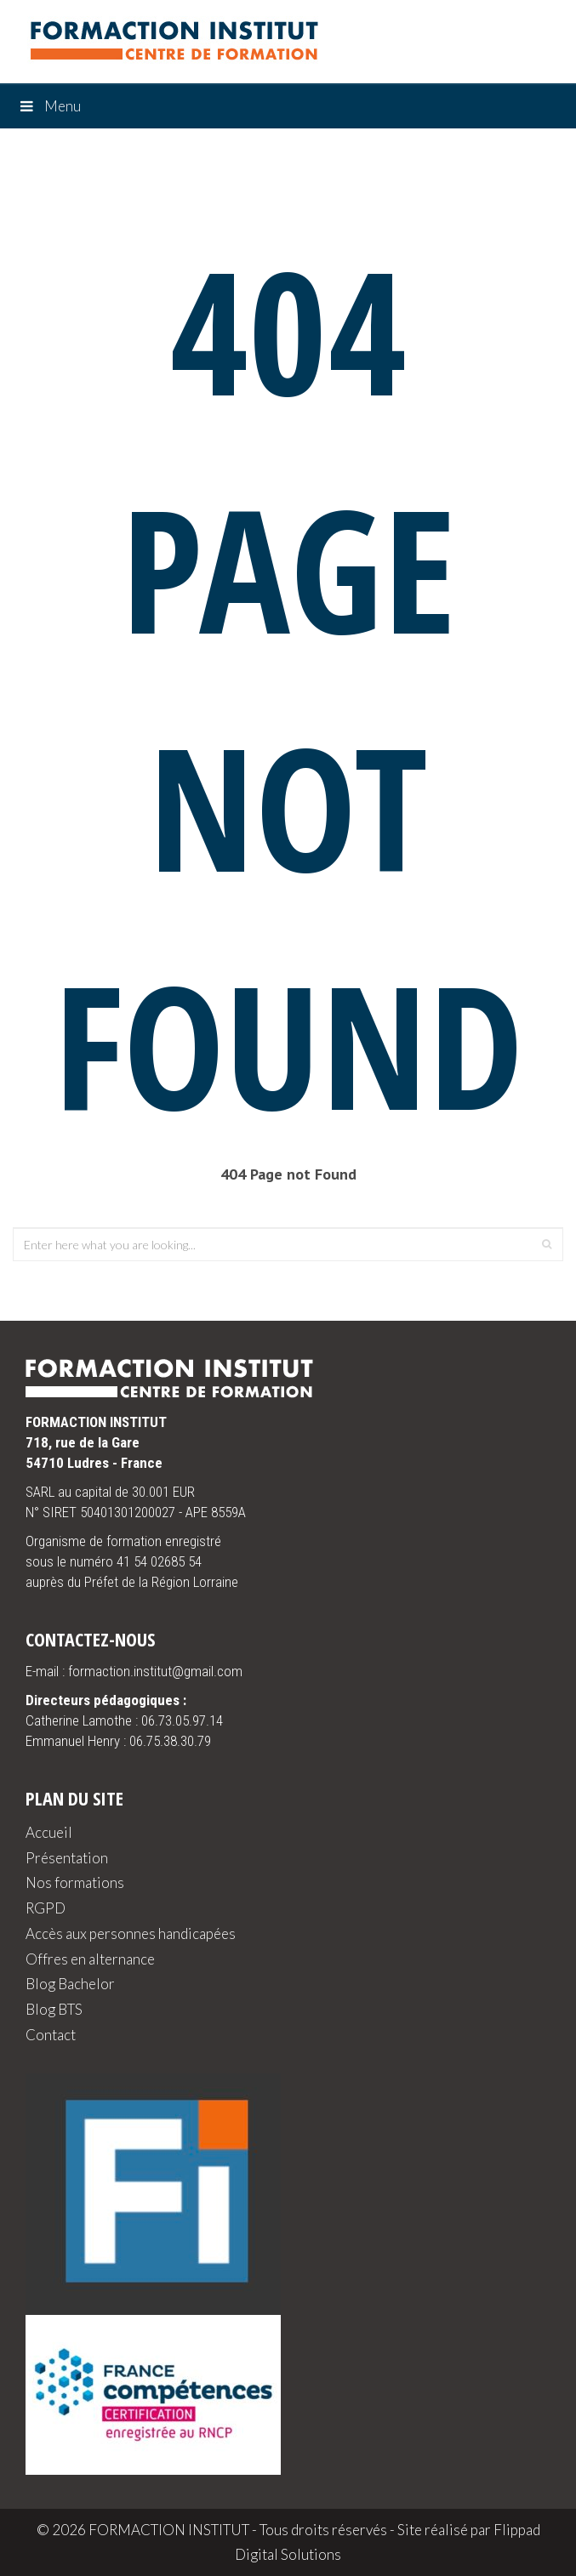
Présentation (67, 1858)
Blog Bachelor (70, 1984)
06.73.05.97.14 (182, 1720)
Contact (51, 2035)
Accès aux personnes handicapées (131, 1933)
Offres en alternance (90, 1959)
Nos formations (75, 1882)
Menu (49, 106)
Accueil (49, 1832)
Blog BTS (54, 2009)
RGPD (46, 1908)
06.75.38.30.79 (170, 1740)
